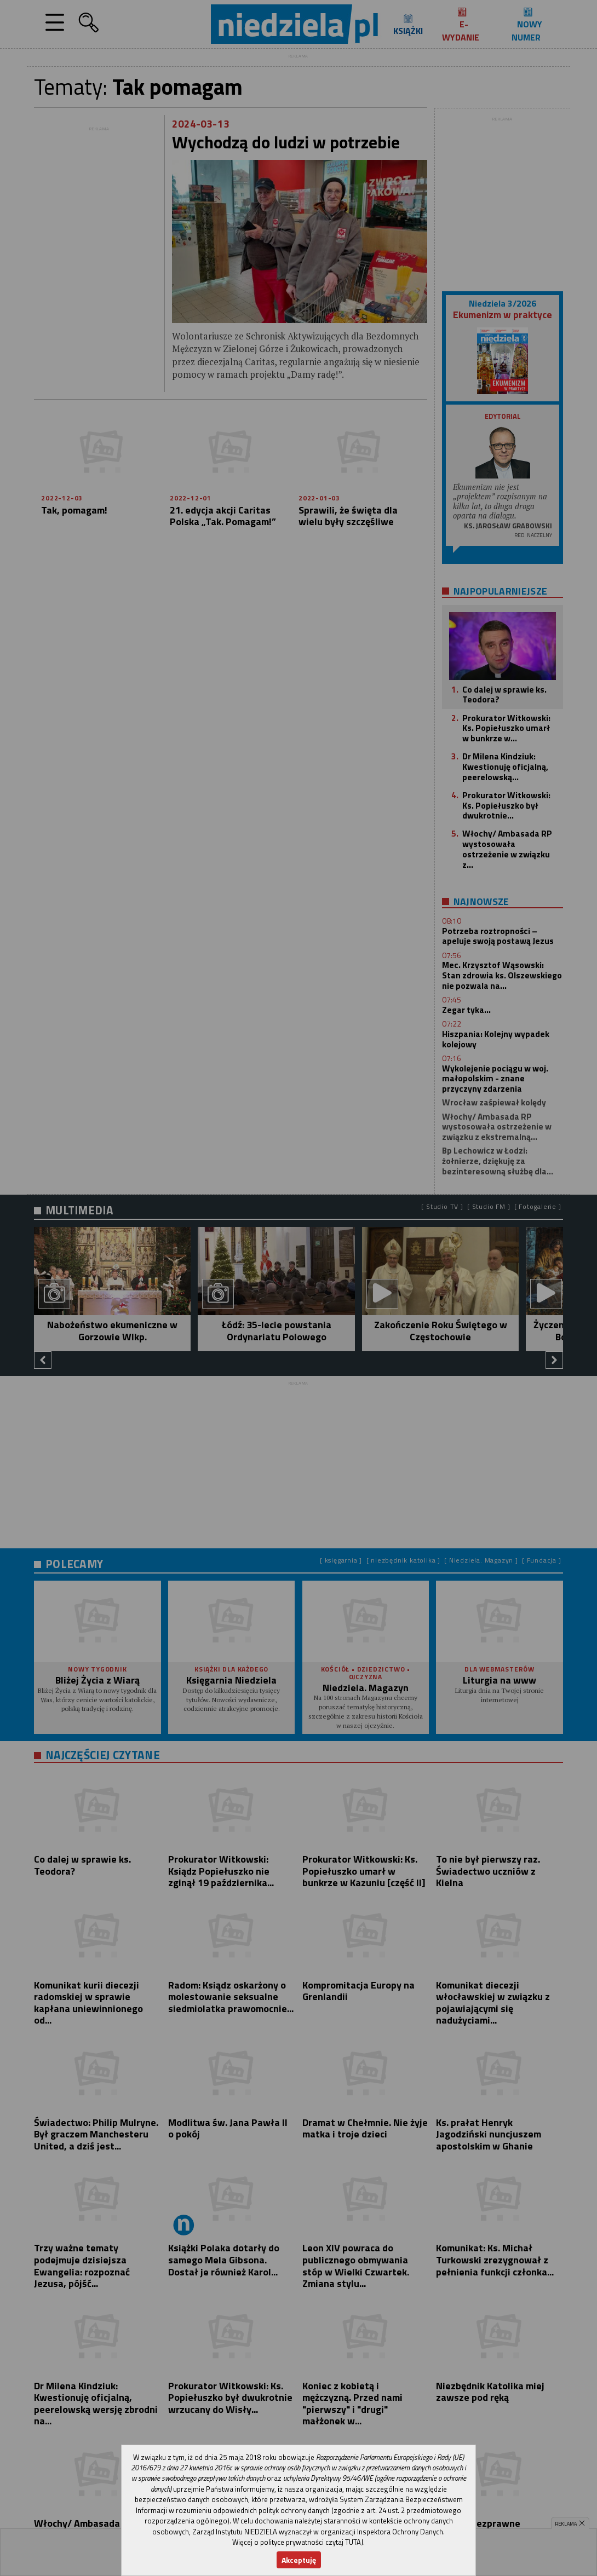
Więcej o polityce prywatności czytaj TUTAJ (297, 2542)
